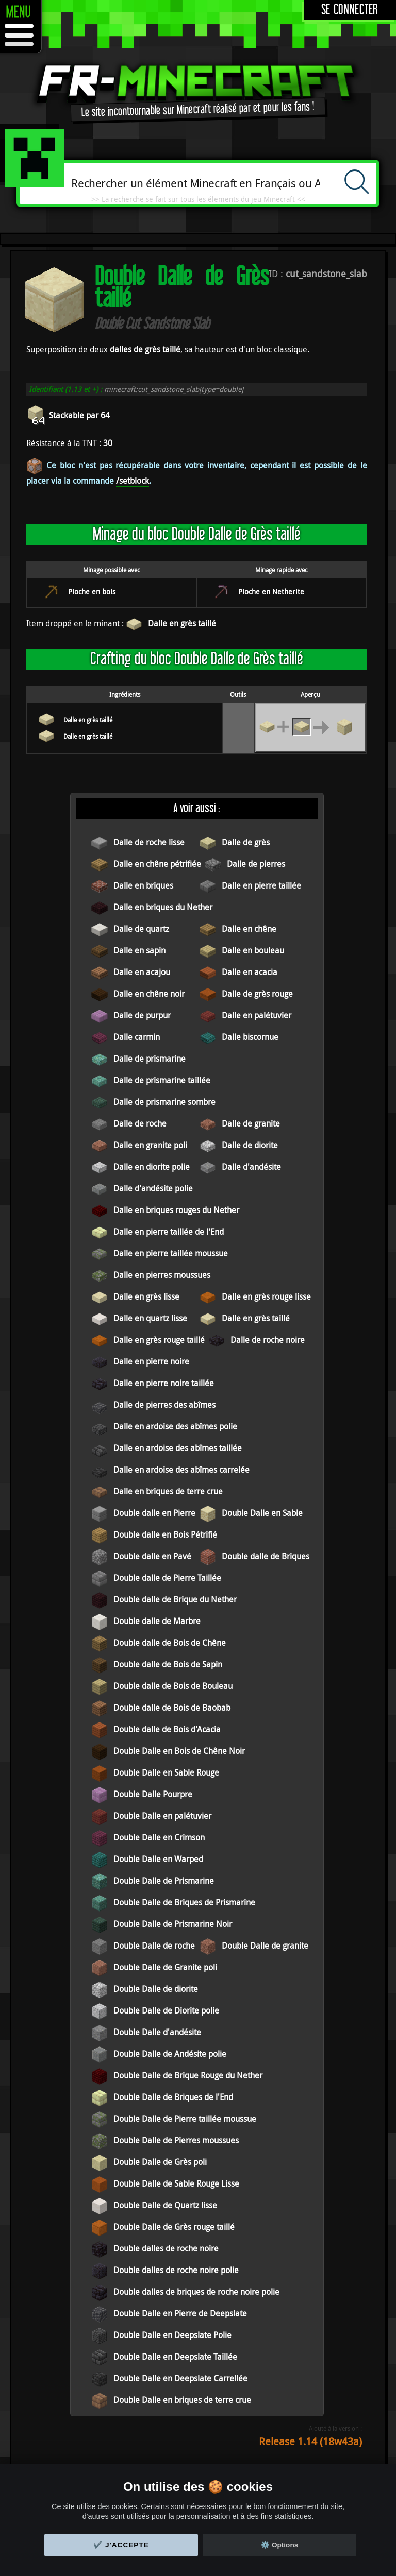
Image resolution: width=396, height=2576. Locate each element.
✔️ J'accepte (121, 2545)
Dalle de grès (246, 842)
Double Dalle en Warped (158, 1859)
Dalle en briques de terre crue (168, 1491)
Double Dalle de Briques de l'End (173, 2097)
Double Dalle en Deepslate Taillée (175, 2356)
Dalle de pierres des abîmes (164, 1404)
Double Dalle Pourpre (152, 1794)
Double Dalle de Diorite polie (166, 2010)
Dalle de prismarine (149, 1058)
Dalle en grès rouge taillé (159, 1339)
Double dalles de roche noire (166, 2248)
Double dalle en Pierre (154, 1513)
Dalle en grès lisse (146, 1296)
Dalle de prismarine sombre (164, 1101)
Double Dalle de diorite (155, 1988)
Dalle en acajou (141, 972)
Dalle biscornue (250, 1037)
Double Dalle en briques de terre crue (182, 2400)
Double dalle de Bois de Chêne (169, 1642)
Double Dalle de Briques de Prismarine (184, 1902)
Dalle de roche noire (267, 1339)
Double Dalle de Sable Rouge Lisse (176, 2183)
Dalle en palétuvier (256, 1015)
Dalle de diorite (250, 1145)
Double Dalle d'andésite (157, 2032)
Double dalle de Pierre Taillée (167, 1577)
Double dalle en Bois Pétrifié (165, 1534)
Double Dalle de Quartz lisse (165, 2205)
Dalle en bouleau (253, 950)
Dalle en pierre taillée (261, 885)
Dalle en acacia (249, 972)
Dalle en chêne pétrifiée (157, 863)
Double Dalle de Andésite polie (169, 2053)
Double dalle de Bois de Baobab (171, 1707)
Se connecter (349, 10)
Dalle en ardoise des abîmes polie (175, 1426)
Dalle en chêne (249, 928)
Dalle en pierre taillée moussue (170, 1253)
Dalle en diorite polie (151, 1166)
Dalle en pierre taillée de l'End (168, 1231)
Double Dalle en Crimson (159, 1837)
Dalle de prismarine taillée (161, 1080)
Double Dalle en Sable (262, 1513)
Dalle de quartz (141, 928)
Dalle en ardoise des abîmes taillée (177, 1448)
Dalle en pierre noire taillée (163, 1383)
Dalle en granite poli (150, 1145)
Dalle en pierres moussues (161, 1275)
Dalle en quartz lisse (150, 1318)
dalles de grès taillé (145, 349)
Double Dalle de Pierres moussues (176, 2140)
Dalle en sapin (139, 950)
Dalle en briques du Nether (162, 907)
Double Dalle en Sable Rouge (166, 1772)
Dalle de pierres (256, 863)
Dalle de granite (251, 1123)
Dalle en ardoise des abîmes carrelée (181, 1469)
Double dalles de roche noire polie (176, 2270)
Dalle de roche (140, 1123)
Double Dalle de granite (265, 1945)
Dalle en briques (143, 885)
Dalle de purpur (142, 1015)
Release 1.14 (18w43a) (310, 2441)
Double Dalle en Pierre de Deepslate (180, 2313)
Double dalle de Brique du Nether (175, 1599)
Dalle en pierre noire (151, 1361)
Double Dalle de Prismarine (163, 1880)
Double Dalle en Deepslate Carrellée (180, 2378)
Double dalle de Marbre (157, 1621)
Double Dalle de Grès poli (160, 2162)
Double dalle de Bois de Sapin (167, 1664)
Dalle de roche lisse (149, 842)
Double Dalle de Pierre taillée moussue (184, 2118)
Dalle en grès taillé (182, 623)
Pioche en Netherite (271, 591)
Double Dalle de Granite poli (165, 1967)
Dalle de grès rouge (257, 993)
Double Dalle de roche (154, 1945)
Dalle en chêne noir (149, 993)
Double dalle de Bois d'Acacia (167, 1729)
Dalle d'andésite (251, 1166)
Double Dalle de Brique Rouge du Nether (187, 2075)
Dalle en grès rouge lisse (266, 1296)
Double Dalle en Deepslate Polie (172, 2335)
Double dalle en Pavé (152, 1556)
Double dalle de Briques (265, 1556)
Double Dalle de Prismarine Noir (172, 1924)
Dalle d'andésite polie (153, 1188)
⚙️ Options (279, 2545)
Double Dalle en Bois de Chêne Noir (179, 1750)
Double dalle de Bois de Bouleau (173, 1686)
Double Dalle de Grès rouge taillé (174, 2226)
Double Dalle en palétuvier (162, 1815)
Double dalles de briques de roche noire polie (196, 2291)
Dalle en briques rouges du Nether (176, 1210)
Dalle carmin (136, 1037)
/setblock (132, 480)
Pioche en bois (92, 591)
